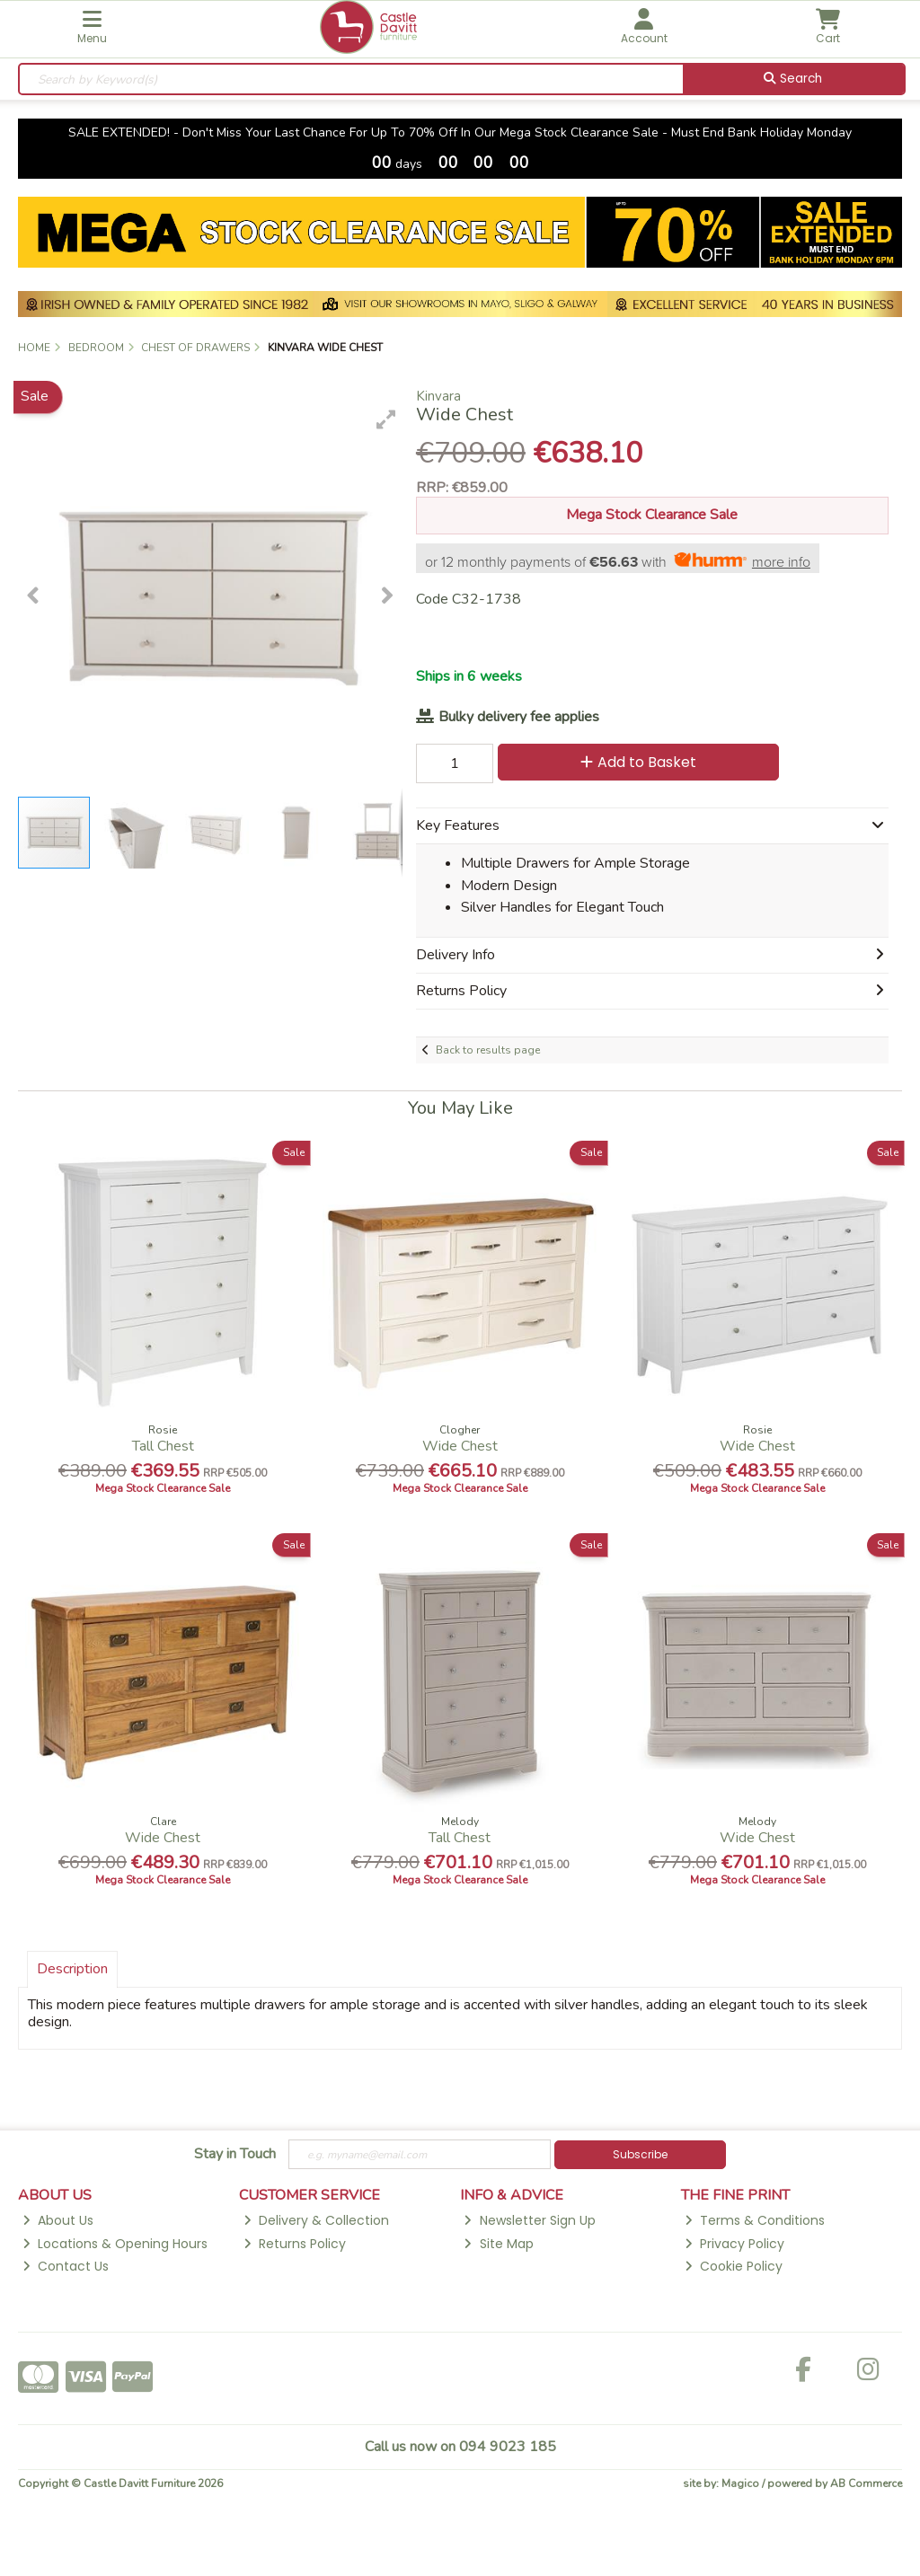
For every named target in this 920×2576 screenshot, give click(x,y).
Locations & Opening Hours (115, 2244)
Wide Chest (460, 1446)
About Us (57, 2220)
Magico (740, 2483)
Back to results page (488, 1050)
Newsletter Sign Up (529, 2220)
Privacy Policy (734, 2244)
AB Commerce (866, 2483)
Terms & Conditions (755, 2220)
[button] (386, 419)
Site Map (498, 2244)
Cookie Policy (734, 2266)
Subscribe (640, 2154)
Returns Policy (294, 2244)
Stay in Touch (235, 2155)
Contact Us (65, 2266)
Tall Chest (163, 1446)
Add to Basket (638, 762)
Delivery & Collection (316, 2220)
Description (72, 1969)
